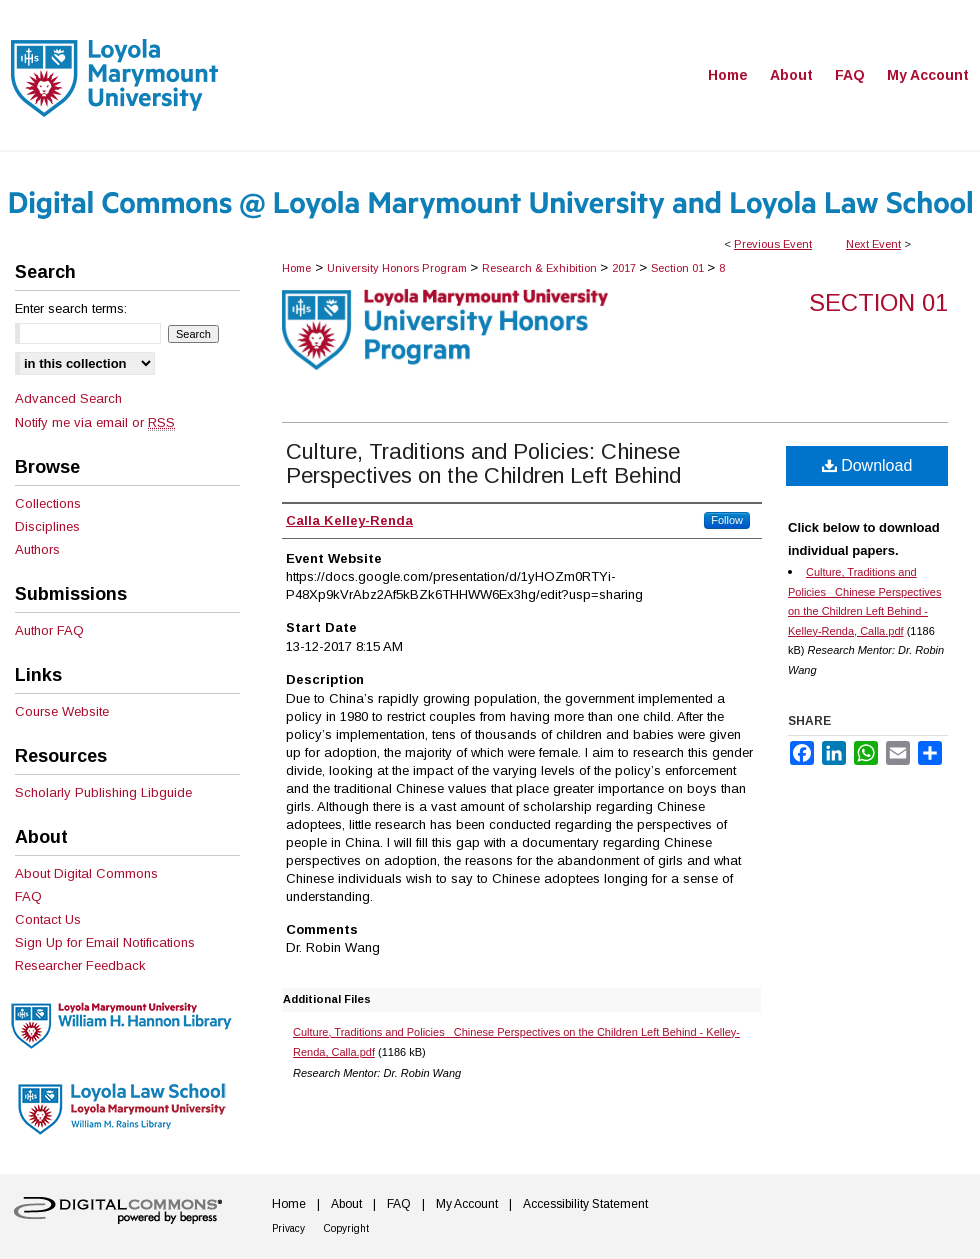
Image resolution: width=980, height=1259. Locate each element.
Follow (727, 520)
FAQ (28, 896)
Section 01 (679, 268)
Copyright (346, 1228)
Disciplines (47, 526)
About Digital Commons (86, 873)
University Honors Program (398, 268)
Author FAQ (49, 630)
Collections (48, 503)
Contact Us (48, 919)
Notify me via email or (95, 422)
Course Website (62, 711)
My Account (467, 1204)
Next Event (873, 244)
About (346, 1204)
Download (867, 465)
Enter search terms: (71, 308)
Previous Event (773, 244)
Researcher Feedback (80, 965)
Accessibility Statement (585, 1204)
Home (296, 268)
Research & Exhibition (541, 268)
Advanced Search (68, 398)
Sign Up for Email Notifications (105, 942)
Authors (37, 549)
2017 (625, 268)
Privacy (288, 1228)
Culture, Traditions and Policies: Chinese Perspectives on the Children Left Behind (483, 463)
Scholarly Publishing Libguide (103, 792)
